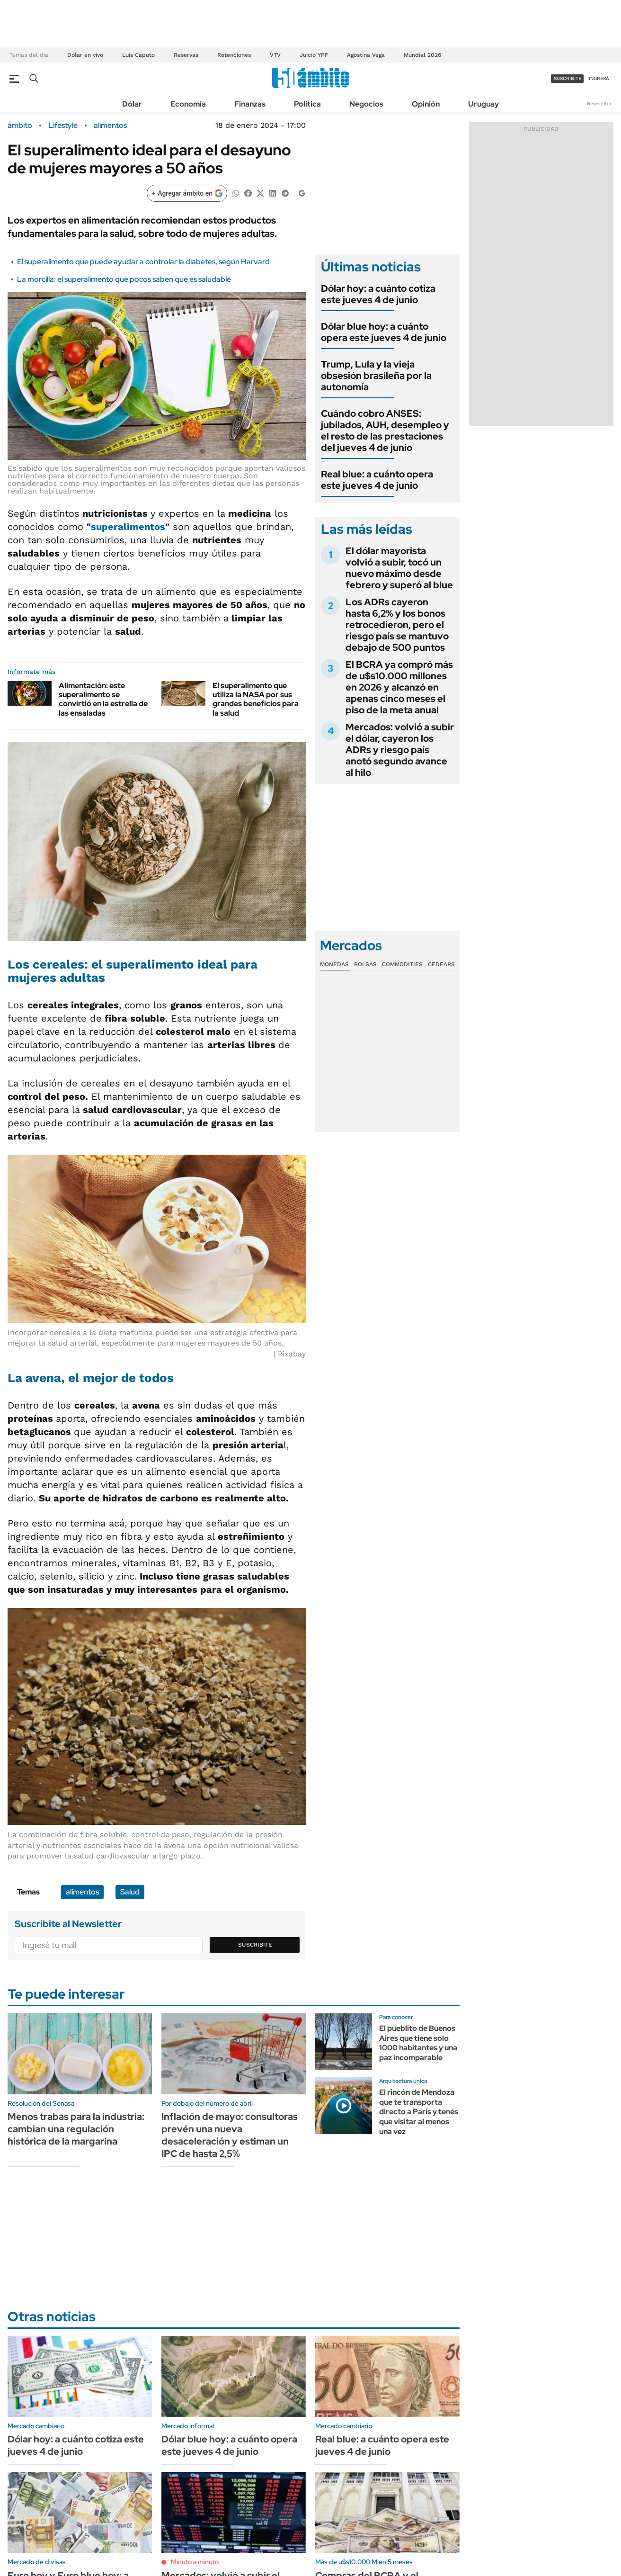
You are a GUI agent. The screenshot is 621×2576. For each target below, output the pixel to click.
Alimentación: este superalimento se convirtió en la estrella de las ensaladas (103, 699)
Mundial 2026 (422, 55)
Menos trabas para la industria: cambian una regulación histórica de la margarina (76, 2128)
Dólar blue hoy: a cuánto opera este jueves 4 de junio (383, 332)
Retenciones (234, 55)
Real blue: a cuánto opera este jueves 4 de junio (377, 480)
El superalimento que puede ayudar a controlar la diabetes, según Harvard (143, 262)
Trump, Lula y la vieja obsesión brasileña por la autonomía (376, 375)
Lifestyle (63, 125)
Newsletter (599, 103)
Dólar (132, 104)
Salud (130, 1892)
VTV (275, 55)
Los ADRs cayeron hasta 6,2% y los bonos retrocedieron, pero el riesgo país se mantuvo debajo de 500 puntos (397, 625)
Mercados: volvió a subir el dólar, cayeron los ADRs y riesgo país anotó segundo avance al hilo (400, 750)
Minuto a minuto (195, 2562)
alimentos (110, 125)
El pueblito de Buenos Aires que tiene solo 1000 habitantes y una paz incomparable (418, 2043)
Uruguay (483, 104)
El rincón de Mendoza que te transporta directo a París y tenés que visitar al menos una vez (418, 2111)
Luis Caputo (138, 55)
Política (307, 104)
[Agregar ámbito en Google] (187, 193)
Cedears (441, 964)
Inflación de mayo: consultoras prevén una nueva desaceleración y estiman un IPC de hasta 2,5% (229, 2135)
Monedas (334, 964)
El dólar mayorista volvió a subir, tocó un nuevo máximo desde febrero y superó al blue (399, 568)
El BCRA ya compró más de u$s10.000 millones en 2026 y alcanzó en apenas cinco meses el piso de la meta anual (399, 687)
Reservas (186, 55)
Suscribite (255, 1944)
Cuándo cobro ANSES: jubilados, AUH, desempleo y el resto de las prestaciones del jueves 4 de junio (385, 430)
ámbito (20, 125)
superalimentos (128, 526)
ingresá (599, 78)
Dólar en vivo (85, 55)
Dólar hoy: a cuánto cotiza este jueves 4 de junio (378, 294)
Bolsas (365, 964)
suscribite (567, 78)
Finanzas (250, 104)
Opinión (426, 104)
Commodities (402, 964)
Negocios (366, 104)
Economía (188, 104)
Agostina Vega (366, 55)
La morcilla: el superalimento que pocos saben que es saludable (124, 279)
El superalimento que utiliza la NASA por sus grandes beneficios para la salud (256, 699)
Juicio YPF (314, 55)
